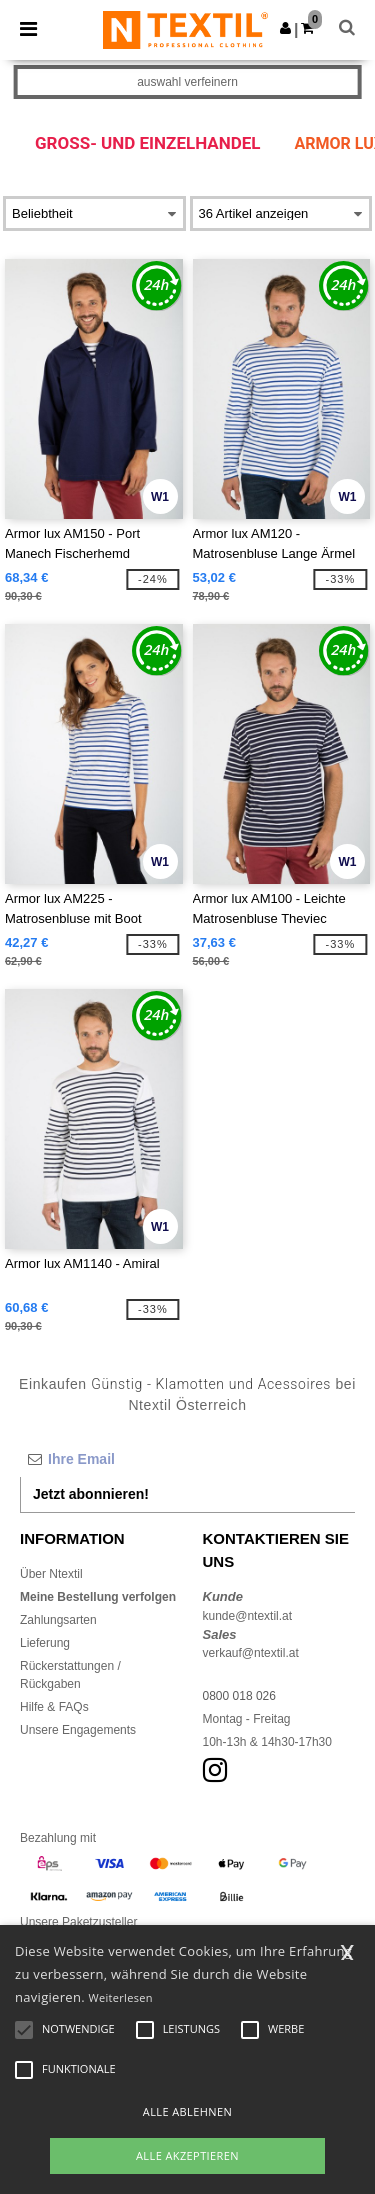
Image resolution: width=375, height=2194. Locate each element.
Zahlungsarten (58, 1620)
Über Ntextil (51, 1574)
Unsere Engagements (78, 1730)
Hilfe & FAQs (54, 1707)
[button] (285, 28)
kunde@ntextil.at (248, 1616)
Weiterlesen (121, 1997)
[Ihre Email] (187, 1459)
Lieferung (45, 1643)
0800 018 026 (239, 1696)
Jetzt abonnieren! (91, 1494)
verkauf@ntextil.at (251, 1653)
